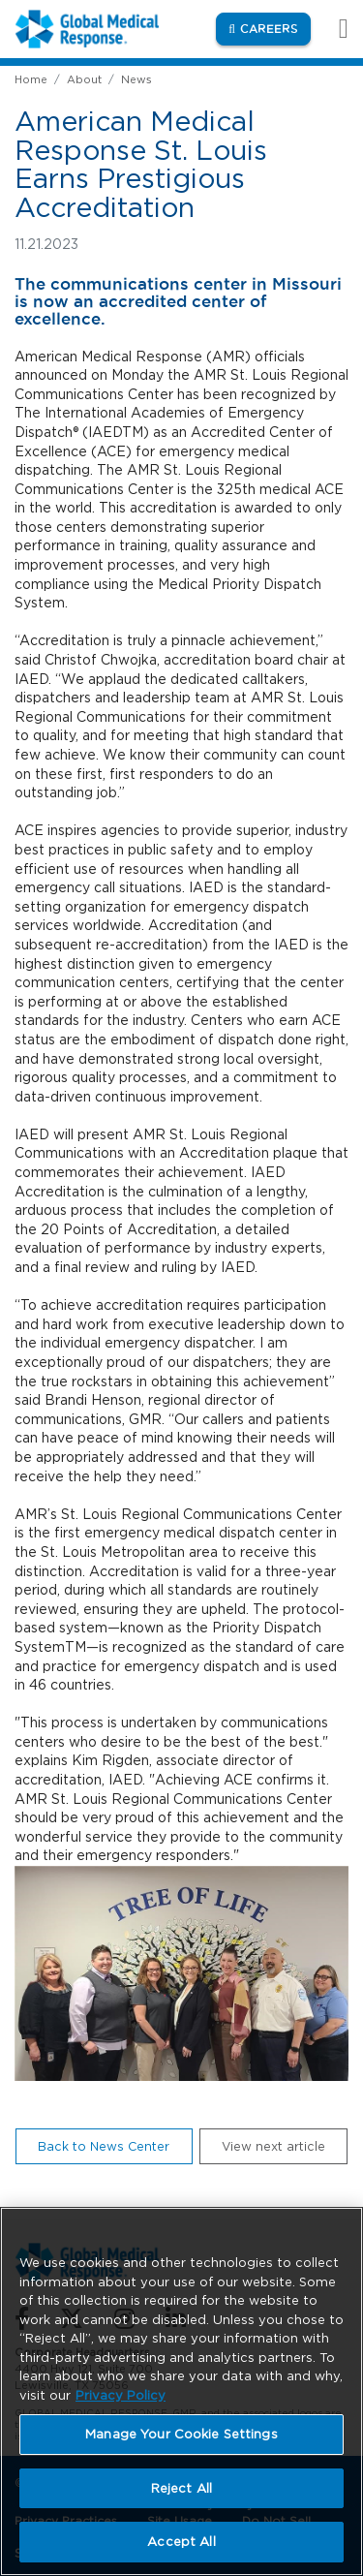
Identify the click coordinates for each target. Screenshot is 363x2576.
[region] (181, 2391)
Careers (275, 27)
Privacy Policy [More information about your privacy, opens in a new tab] (121, 2395)
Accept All (181, 2541)
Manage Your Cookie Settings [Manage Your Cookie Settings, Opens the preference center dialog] (181, 2434)
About (84, 79)
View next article (273, 2146)
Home (31, 79)
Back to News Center (103, 2146)
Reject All (181, 2488)
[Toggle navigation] (333, 29)
